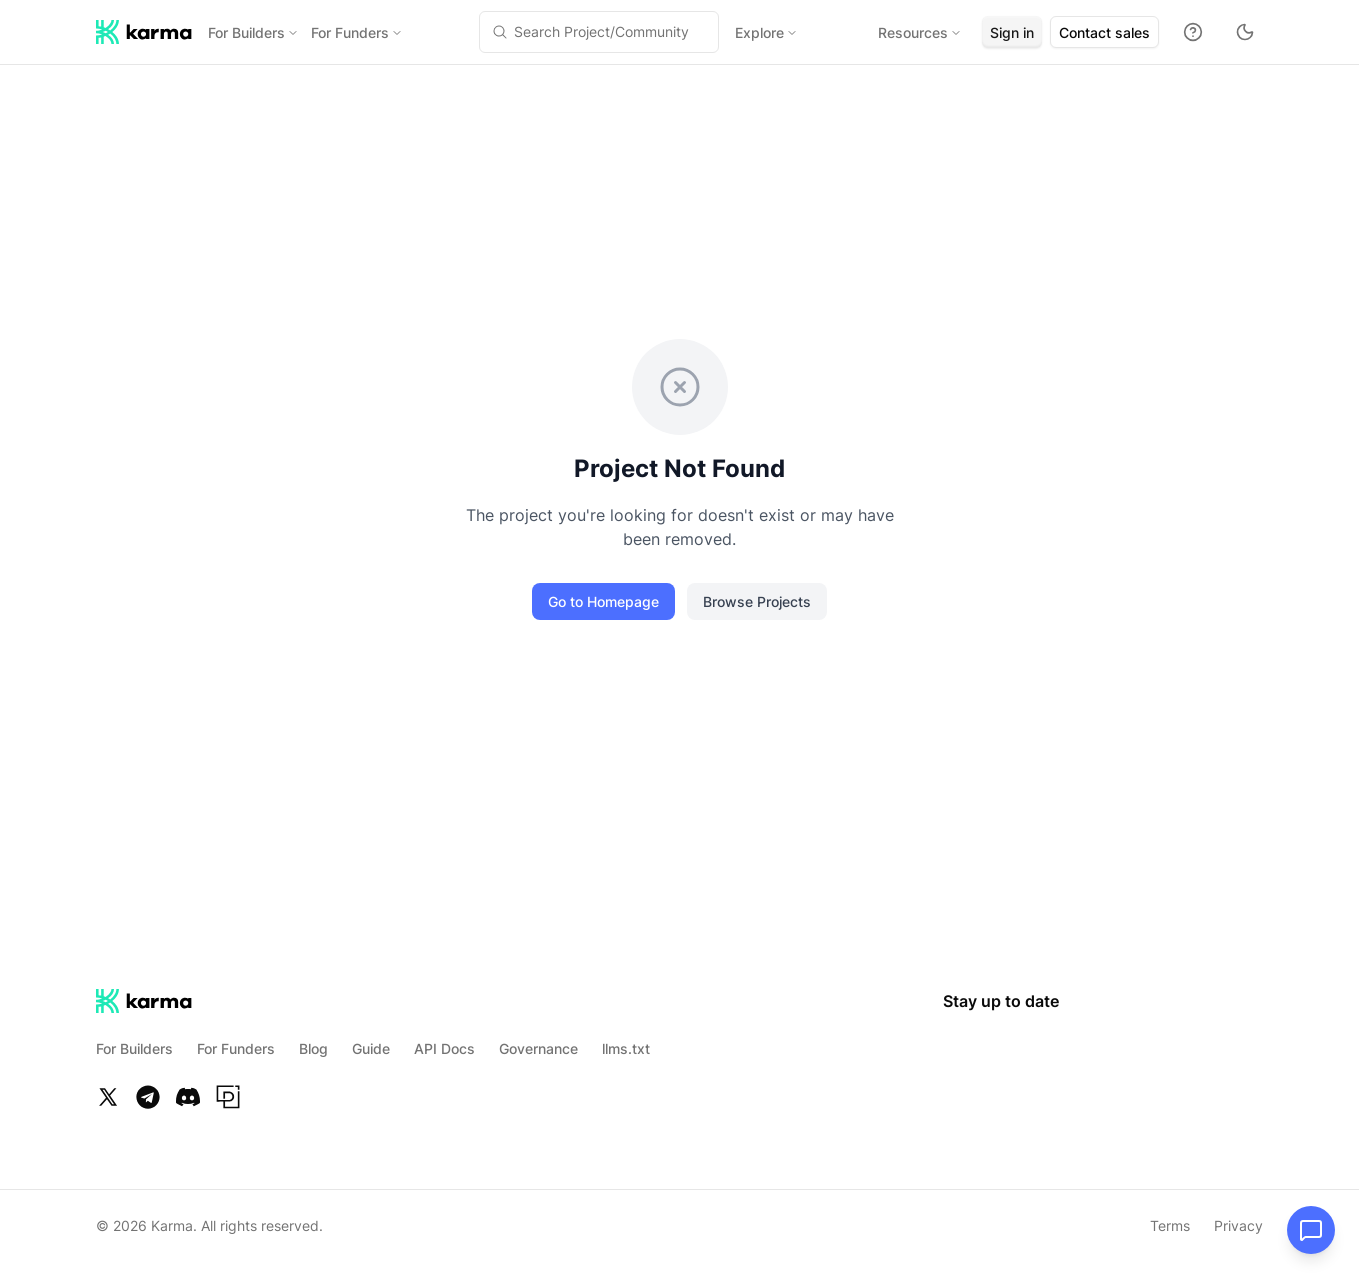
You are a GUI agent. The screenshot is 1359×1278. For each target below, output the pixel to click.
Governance (538, 1048)
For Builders (253, 32)
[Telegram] (148, 1097)
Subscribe (416, 661)
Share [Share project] (422, 146)
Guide (371, 1048)
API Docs (444, 1048)
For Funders (357, 32)
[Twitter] (108, 1097)
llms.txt (626, 1048)
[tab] (616, 144)
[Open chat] (1311, 1230)
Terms (1170, 1225)
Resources (877, 32)
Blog (313, 1048)
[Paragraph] (228, 1097)
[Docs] (1193, 32)
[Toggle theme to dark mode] (1245, 32)
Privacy (1238, 1225)
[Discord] (188, 1097)
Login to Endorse (296, 401)
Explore (745, 32)
